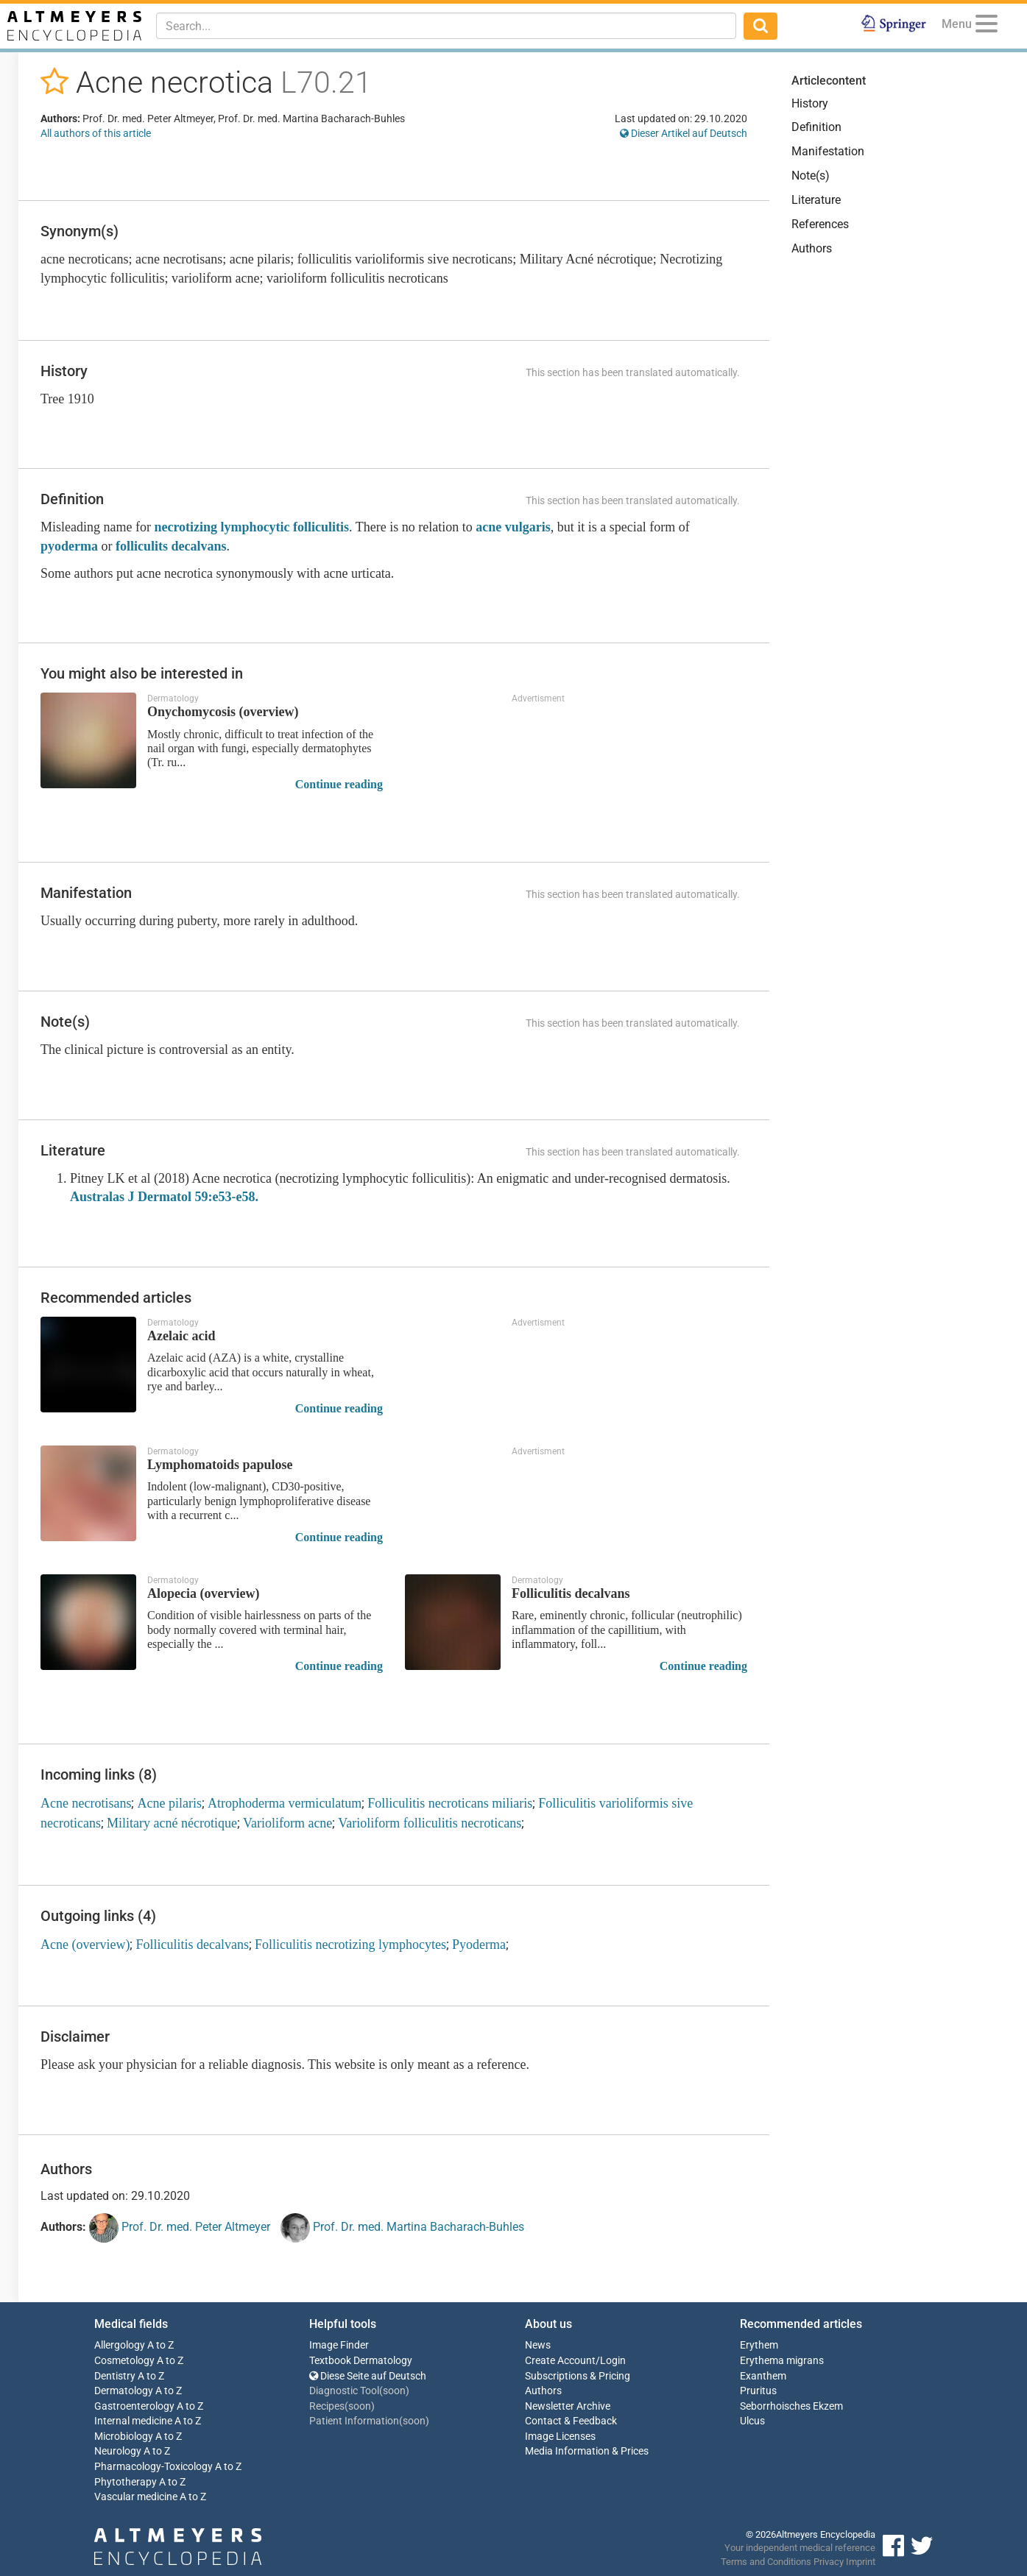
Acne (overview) (85, 1944)
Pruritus (758, 2391)
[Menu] (986, 26)
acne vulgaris (513, 527)
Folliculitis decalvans (191, 1944)
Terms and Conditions (766, 2561)
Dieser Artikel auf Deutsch (683, 133)
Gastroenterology (134, 2406)
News (538, 2345)
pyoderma (69, 546)
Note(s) (810, 176)
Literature (816, 200)
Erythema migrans (782, 2360)
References (820, 224)
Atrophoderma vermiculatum (284, 1803)
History (809, 103)
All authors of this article (95, 133)
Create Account (560, 2360)
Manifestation (827, 151)
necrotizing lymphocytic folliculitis (251, 527)
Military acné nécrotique (172, 1823)
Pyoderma (479, 1944)
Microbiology (123, 2436)
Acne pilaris (169, 1803)
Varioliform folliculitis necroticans (429, 1823)
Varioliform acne (287, 1823)
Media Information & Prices (587, 2451)
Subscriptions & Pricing (577, 2376)
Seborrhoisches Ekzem (791, 2406)
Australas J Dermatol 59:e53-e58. (164, 1196)
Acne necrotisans (85, 1803)
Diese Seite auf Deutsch (367, 2376)
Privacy (829, 2561)
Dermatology (123, 2391)
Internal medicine (133, 2421)
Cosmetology (124, 2360)
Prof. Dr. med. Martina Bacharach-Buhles (402, 2228)
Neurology (117, 2451)
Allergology (119, 2345)
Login (613, 2360)
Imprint (860, 2561)
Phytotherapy (125, 2482)
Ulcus (752, 2421)
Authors (811, 248)
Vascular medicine (135, 2497)
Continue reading (339, 784)
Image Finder (339, 2345)
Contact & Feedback (571, 2421)
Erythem (759, 2345)
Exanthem (763, 2376)
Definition (816, 127)
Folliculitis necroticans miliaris (449, 1803)
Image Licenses (560, 2436)
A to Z (160, 2345)
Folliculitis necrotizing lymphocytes (350, 1944)
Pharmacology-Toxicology (153, 2466)
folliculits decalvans (171, 546)
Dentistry (114, 2376)
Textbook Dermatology (360, 2360)
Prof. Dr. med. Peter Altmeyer (179, 2228)
